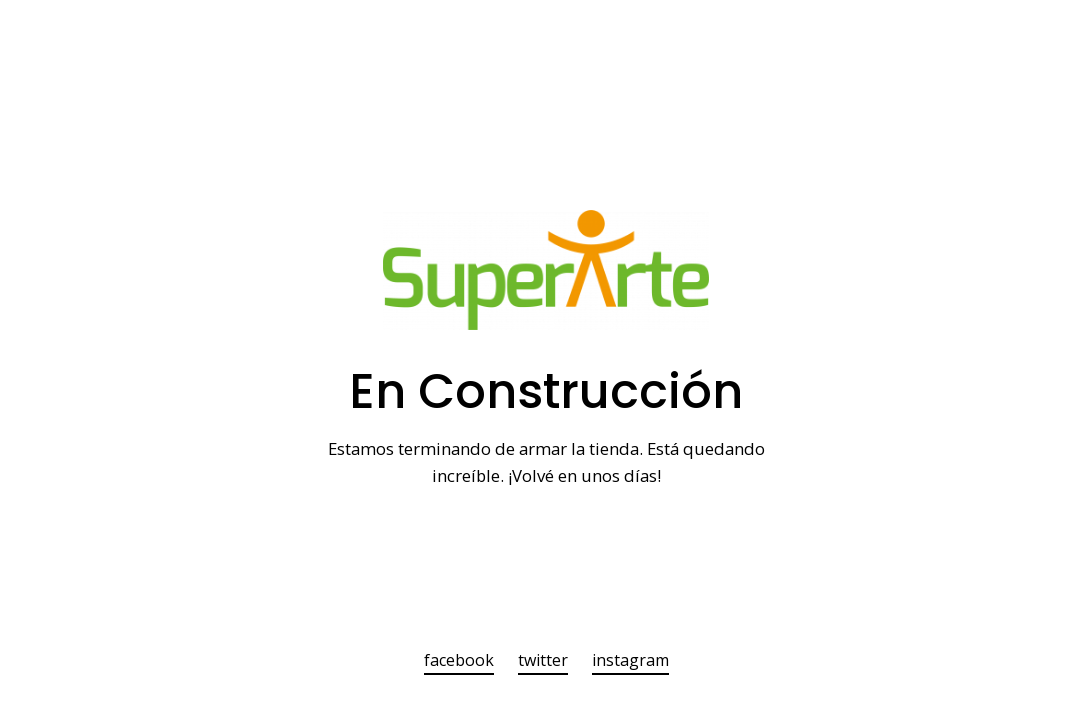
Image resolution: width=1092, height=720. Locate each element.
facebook (459, 661)
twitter (543, 661)
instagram (630, 661)
